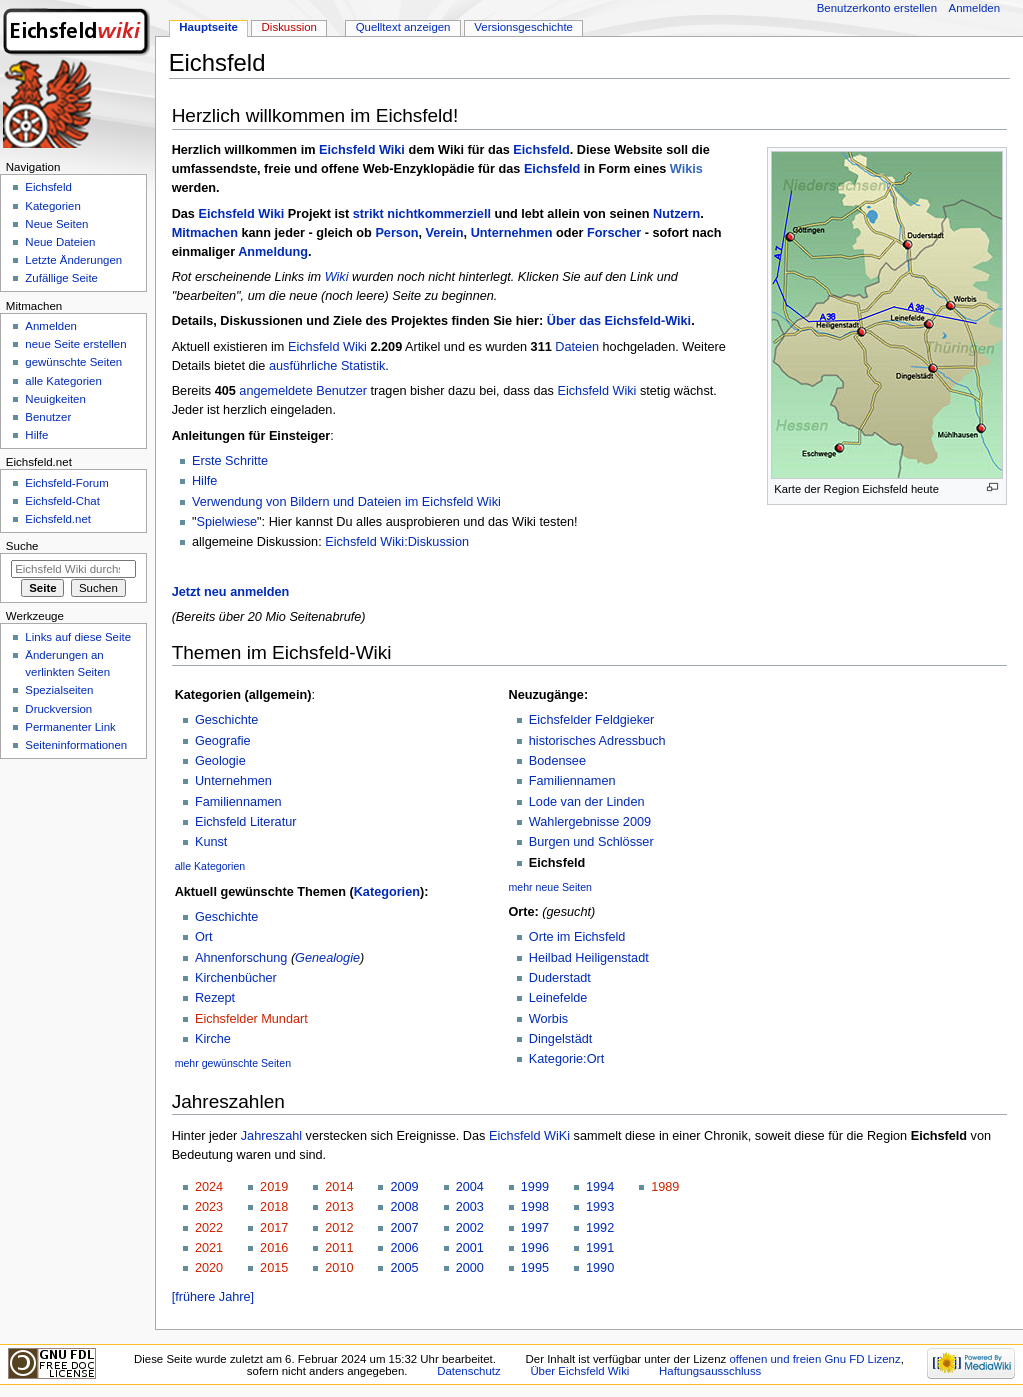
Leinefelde (558, 998)
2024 (209, 1187)
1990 (600, 1268)
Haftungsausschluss (710, 1371)
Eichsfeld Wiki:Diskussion (397, 542)
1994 (600, 1187)
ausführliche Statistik (327, 366)
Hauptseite (208, 27)
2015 (274, 1268)
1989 (665, 1187)
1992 (600, 1228)
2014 (339, 1187)
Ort (204, 937)
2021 (209, 1248)
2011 (339, 1248)
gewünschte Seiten (73, 362)
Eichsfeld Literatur (246, 822)
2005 (404, 1268)
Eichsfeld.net (58, 519)
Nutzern (676, 214)
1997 (535, 1228)
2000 (470, 1268)
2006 (404, 1248)
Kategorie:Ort (566, 1059)
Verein (444, 233)
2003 (470, 1207)
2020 (209, 1268)
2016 (274, 1248)
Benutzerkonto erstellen (877, 8)
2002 (470, 1228)
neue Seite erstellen (75, 344)
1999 (535, 1187)
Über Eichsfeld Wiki (579, 1371)
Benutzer (48, 417)
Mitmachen (205, 233)
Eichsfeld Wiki (362, 150)
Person (396, 233)
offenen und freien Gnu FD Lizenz (814, 1359)
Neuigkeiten (55, 399)
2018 (274, 1207)
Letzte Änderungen (73, 260)
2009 (404, 1187)
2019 (274, 1187)
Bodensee (557, 761)
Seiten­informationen (76, 745)
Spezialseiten (59, 690)
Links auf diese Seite (78, 637)
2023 (209, 1207)
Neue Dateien (60, 242)
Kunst (211, 842)
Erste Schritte (230, 461)
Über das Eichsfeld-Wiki (619, 321)
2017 (274, 1228)
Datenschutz (469, 1371)
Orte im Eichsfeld (577, 937)
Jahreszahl (271, 1136)
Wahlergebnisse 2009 (590, 822)
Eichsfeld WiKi (529, 1136)
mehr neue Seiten (551, 887)
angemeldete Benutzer (303, 391)
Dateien (577, 347)
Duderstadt (560, 978)
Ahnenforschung (241, 958)
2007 (404, 1228)
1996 (535, 1248)
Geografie (223, 741)
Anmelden (975, 8)
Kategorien (387, 892)
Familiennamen (238, 802)
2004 (470, 1187)
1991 (600, 1248)
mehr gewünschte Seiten (233, 1063)
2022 (209, 1228)
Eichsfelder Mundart (251, 1019)
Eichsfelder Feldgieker (592, 720)
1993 (600, 1207)
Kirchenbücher (236, 978)
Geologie (220, 761)
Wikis (686, 169)
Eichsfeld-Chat (62, 501)
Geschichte (226, 720)
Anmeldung (273, 252)
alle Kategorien (210, 866)
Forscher (614, 233)
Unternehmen (512, 233)
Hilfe (204, 481)
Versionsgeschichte (523, 27)
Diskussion (289, 27)
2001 (470, 1248)
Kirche (213, 1039)
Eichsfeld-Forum (66, 483)
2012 (339, 1228)
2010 (339, 1268)
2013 (339, 1207)
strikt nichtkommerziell (422, 214)
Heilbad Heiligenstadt (589, 958)
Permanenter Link (70, 727)
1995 (535, 1268)
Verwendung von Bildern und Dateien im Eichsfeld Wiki (346, 502)
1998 (535, 1207)
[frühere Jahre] (213, 1297)
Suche (22, 546)
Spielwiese (226, 522)
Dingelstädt (560, 1039)
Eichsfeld (541, 150)
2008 (404, 1207)
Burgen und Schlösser (591, 842)
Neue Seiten (56, 224)
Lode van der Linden (587, 802)
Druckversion (58, 709)
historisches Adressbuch (597, 741)
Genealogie (327, 958)
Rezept (215, 998)
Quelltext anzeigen (403, 27)
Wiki (337, 277)
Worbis (548, 1019)
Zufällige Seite (61, 278)
